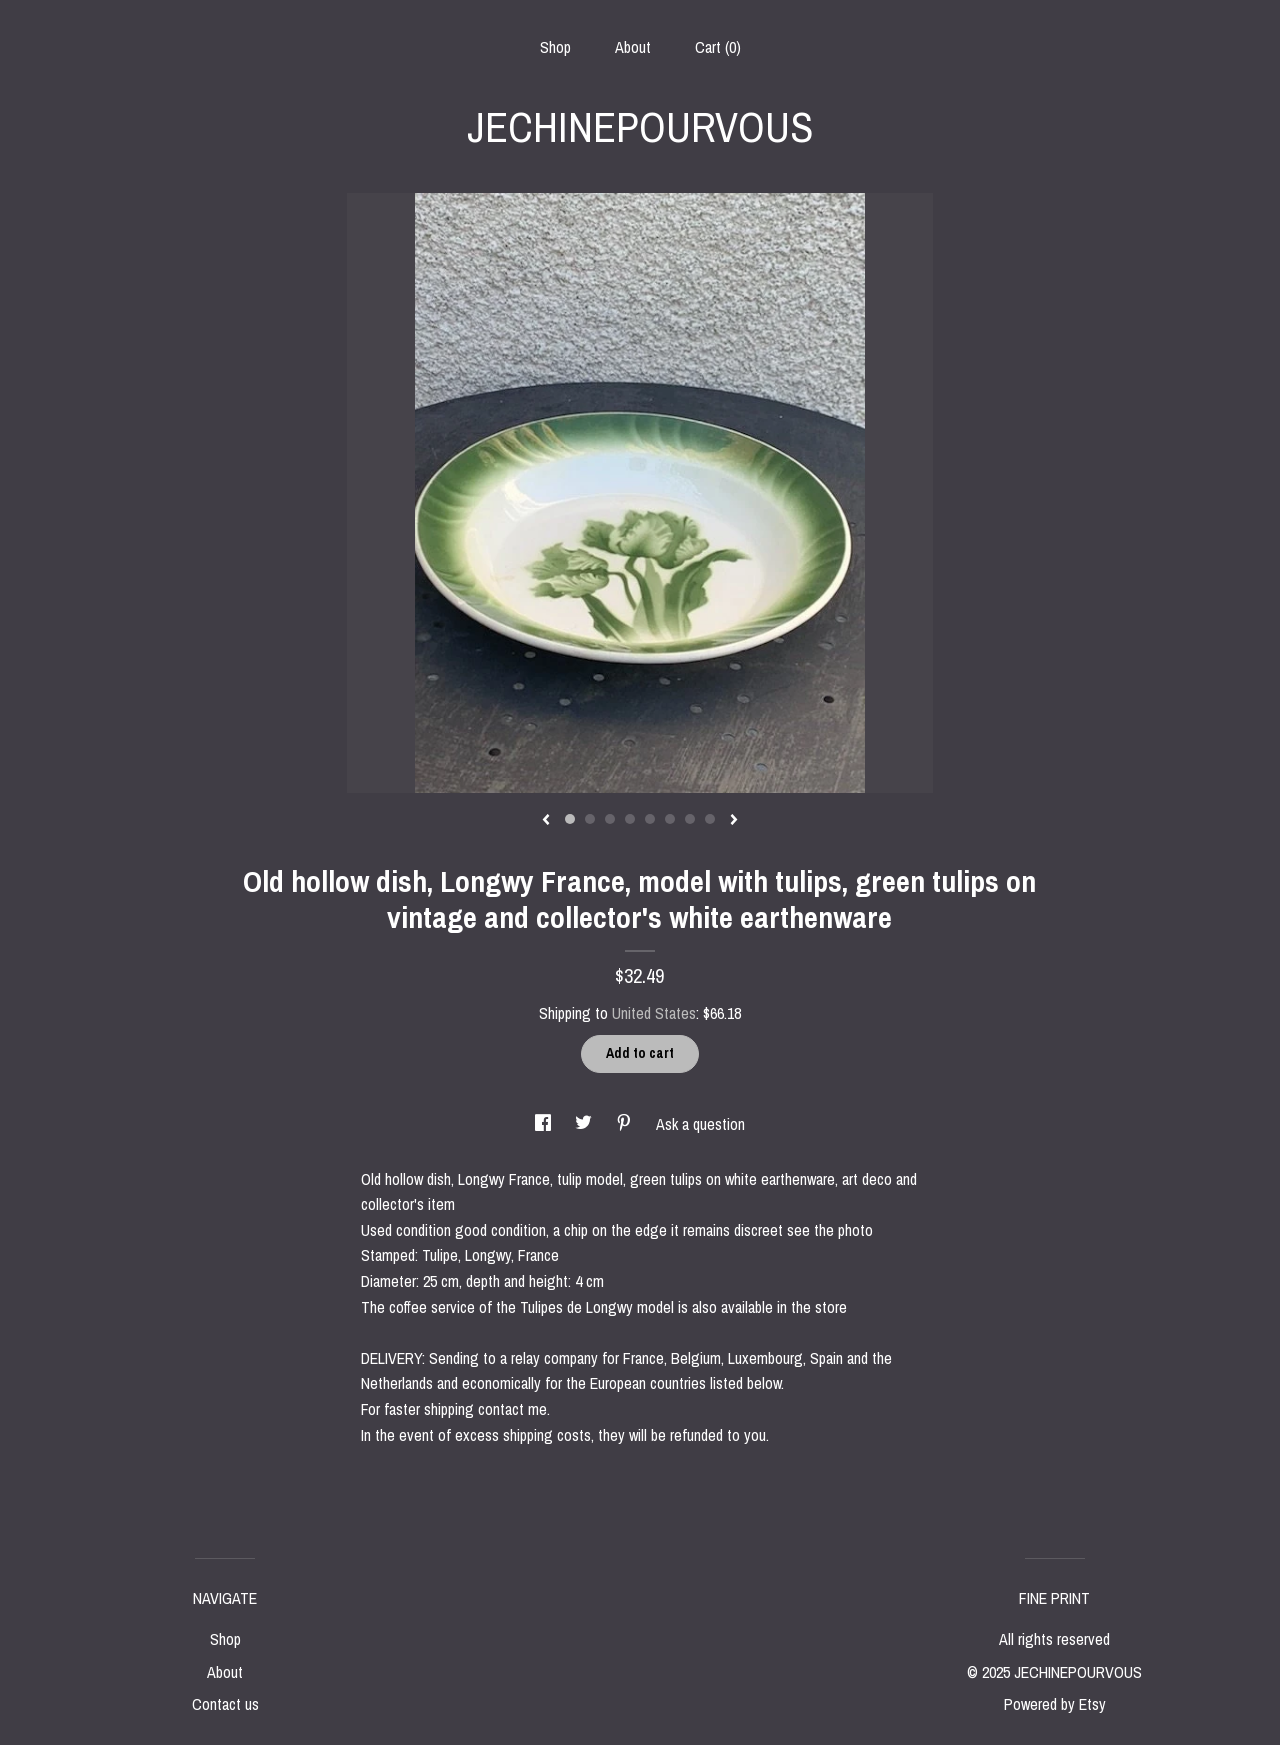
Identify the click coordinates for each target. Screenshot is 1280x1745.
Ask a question (700, 1124)
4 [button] (630, 819)
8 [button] (710, 819)
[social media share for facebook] (545, 1124)
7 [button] (690, 819)
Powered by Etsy (1055, 1704)
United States (654, 1013)
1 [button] (570, 819)
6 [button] (670, 819)
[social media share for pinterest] (626, 1124)
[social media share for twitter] (585, 1124)
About (633, 47)
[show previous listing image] (546, 821)
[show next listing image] (734, 821)
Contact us (225, 1704)
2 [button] (590, 819)
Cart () (718, 47)
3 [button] (610, 819)
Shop (555, 47)
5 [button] (650, 819)
